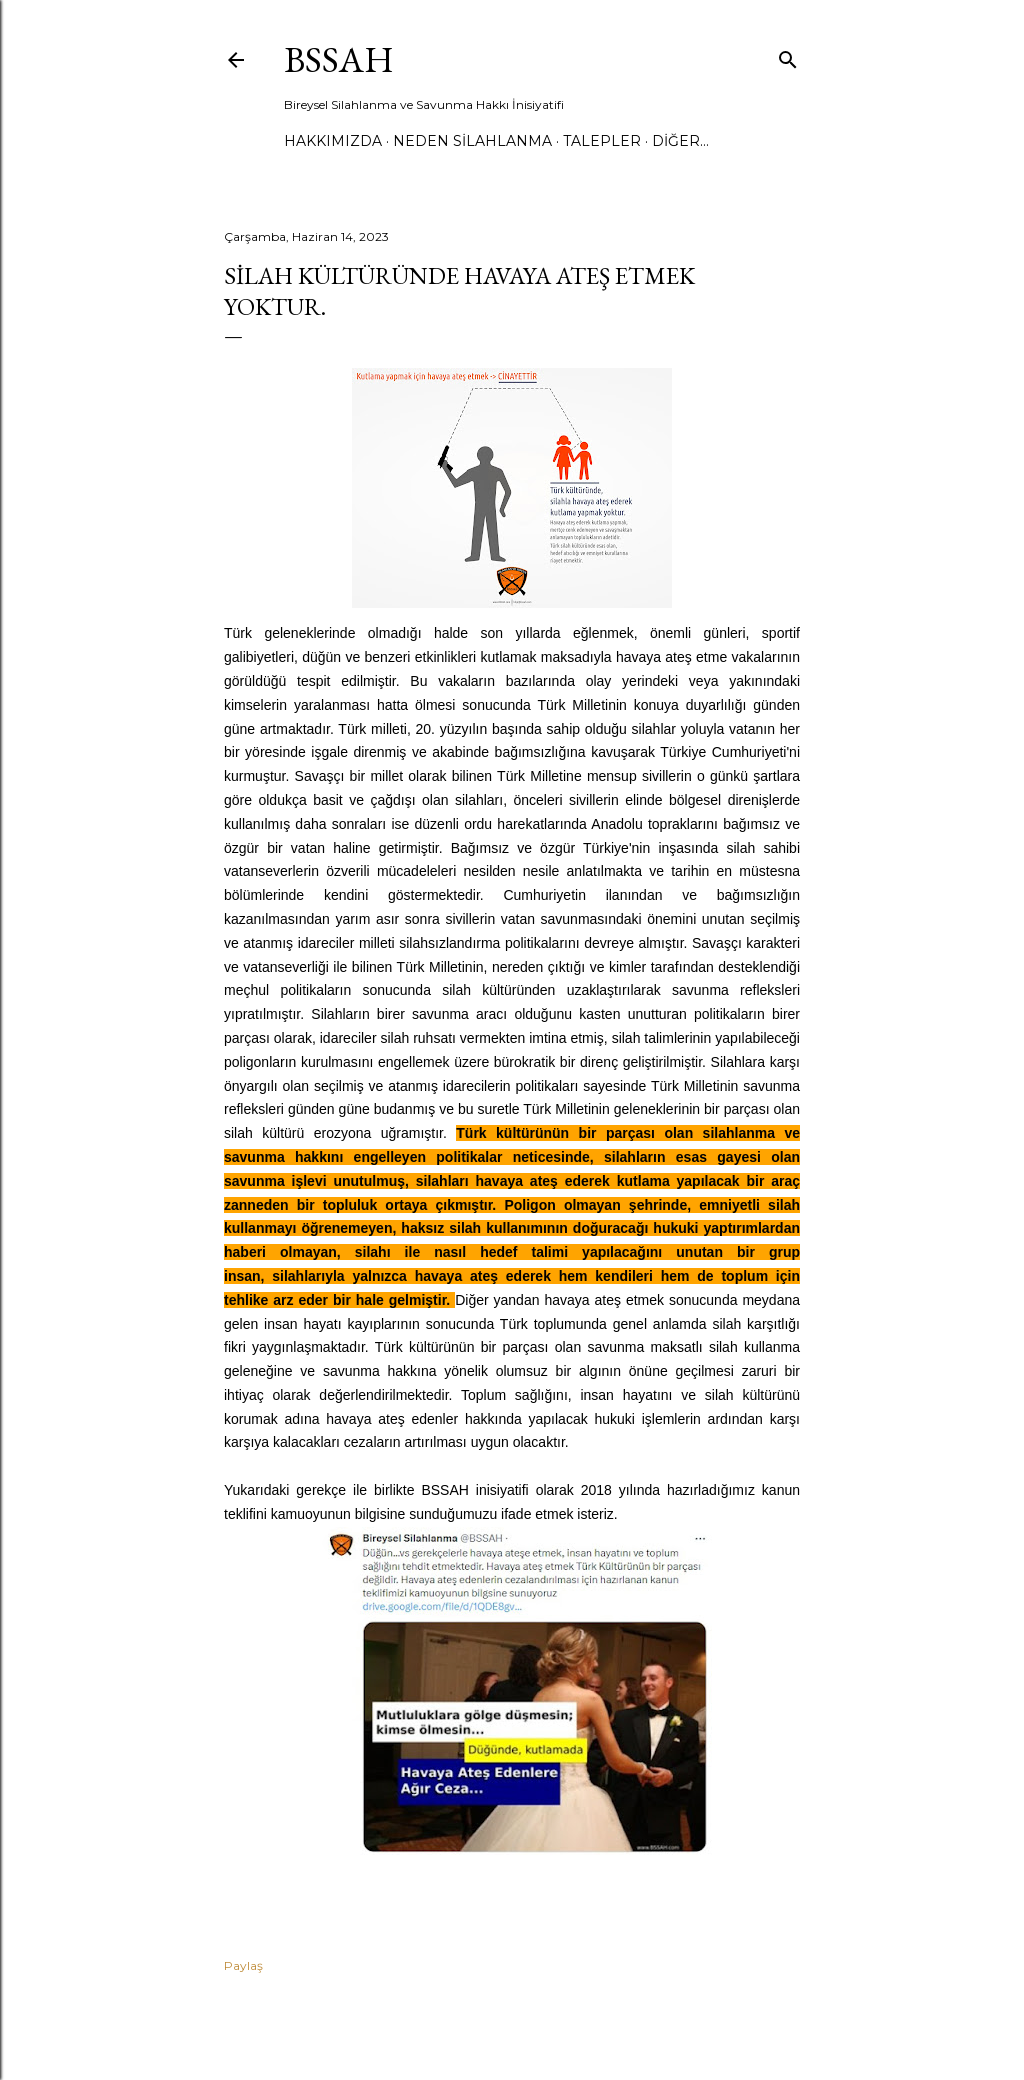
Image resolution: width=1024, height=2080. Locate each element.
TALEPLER (602, 141)
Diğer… (680, 141)
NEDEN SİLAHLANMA (472, 141)
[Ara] (788, 55)
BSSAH (339, 59)
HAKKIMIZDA (333, 141)
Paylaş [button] (243, 1965)
